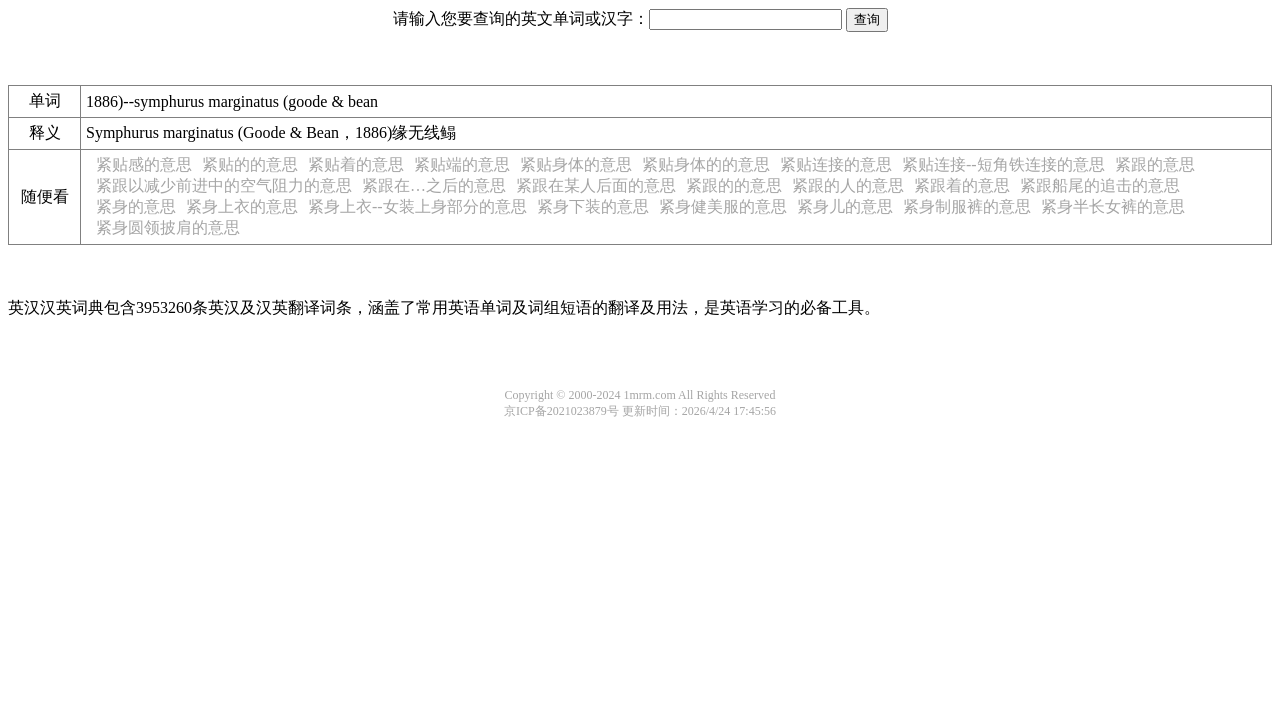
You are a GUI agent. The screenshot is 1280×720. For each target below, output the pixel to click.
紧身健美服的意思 (723, 206)
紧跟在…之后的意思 (434, 185)
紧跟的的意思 (734, 185)
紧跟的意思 (1155, 164)
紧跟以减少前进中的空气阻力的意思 (224, 185)
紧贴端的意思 (462, 164)
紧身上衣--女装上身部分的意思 (417, 206)
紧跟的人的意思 (848, 185)
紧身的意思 (136, 206)
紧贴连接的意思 (836, 164)
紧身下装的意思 (593, 206)
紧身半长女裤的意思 (1113, 206)
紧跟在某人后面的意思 (596, 185)
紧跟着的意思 (962, 185)
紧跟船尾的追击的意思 (1100, 185)
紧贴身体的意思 (576, 164)
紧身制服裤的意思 (967, 206)
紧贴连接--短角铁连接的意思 (1003, 164)
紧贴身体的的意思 (706, 164)
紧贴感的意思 (144, 164)
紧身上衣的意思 (242, 206)
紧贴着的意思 (356, 164)
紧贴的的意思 (250, 164)
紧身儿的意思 (845, 206)
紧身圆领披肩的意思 (168, 227)
